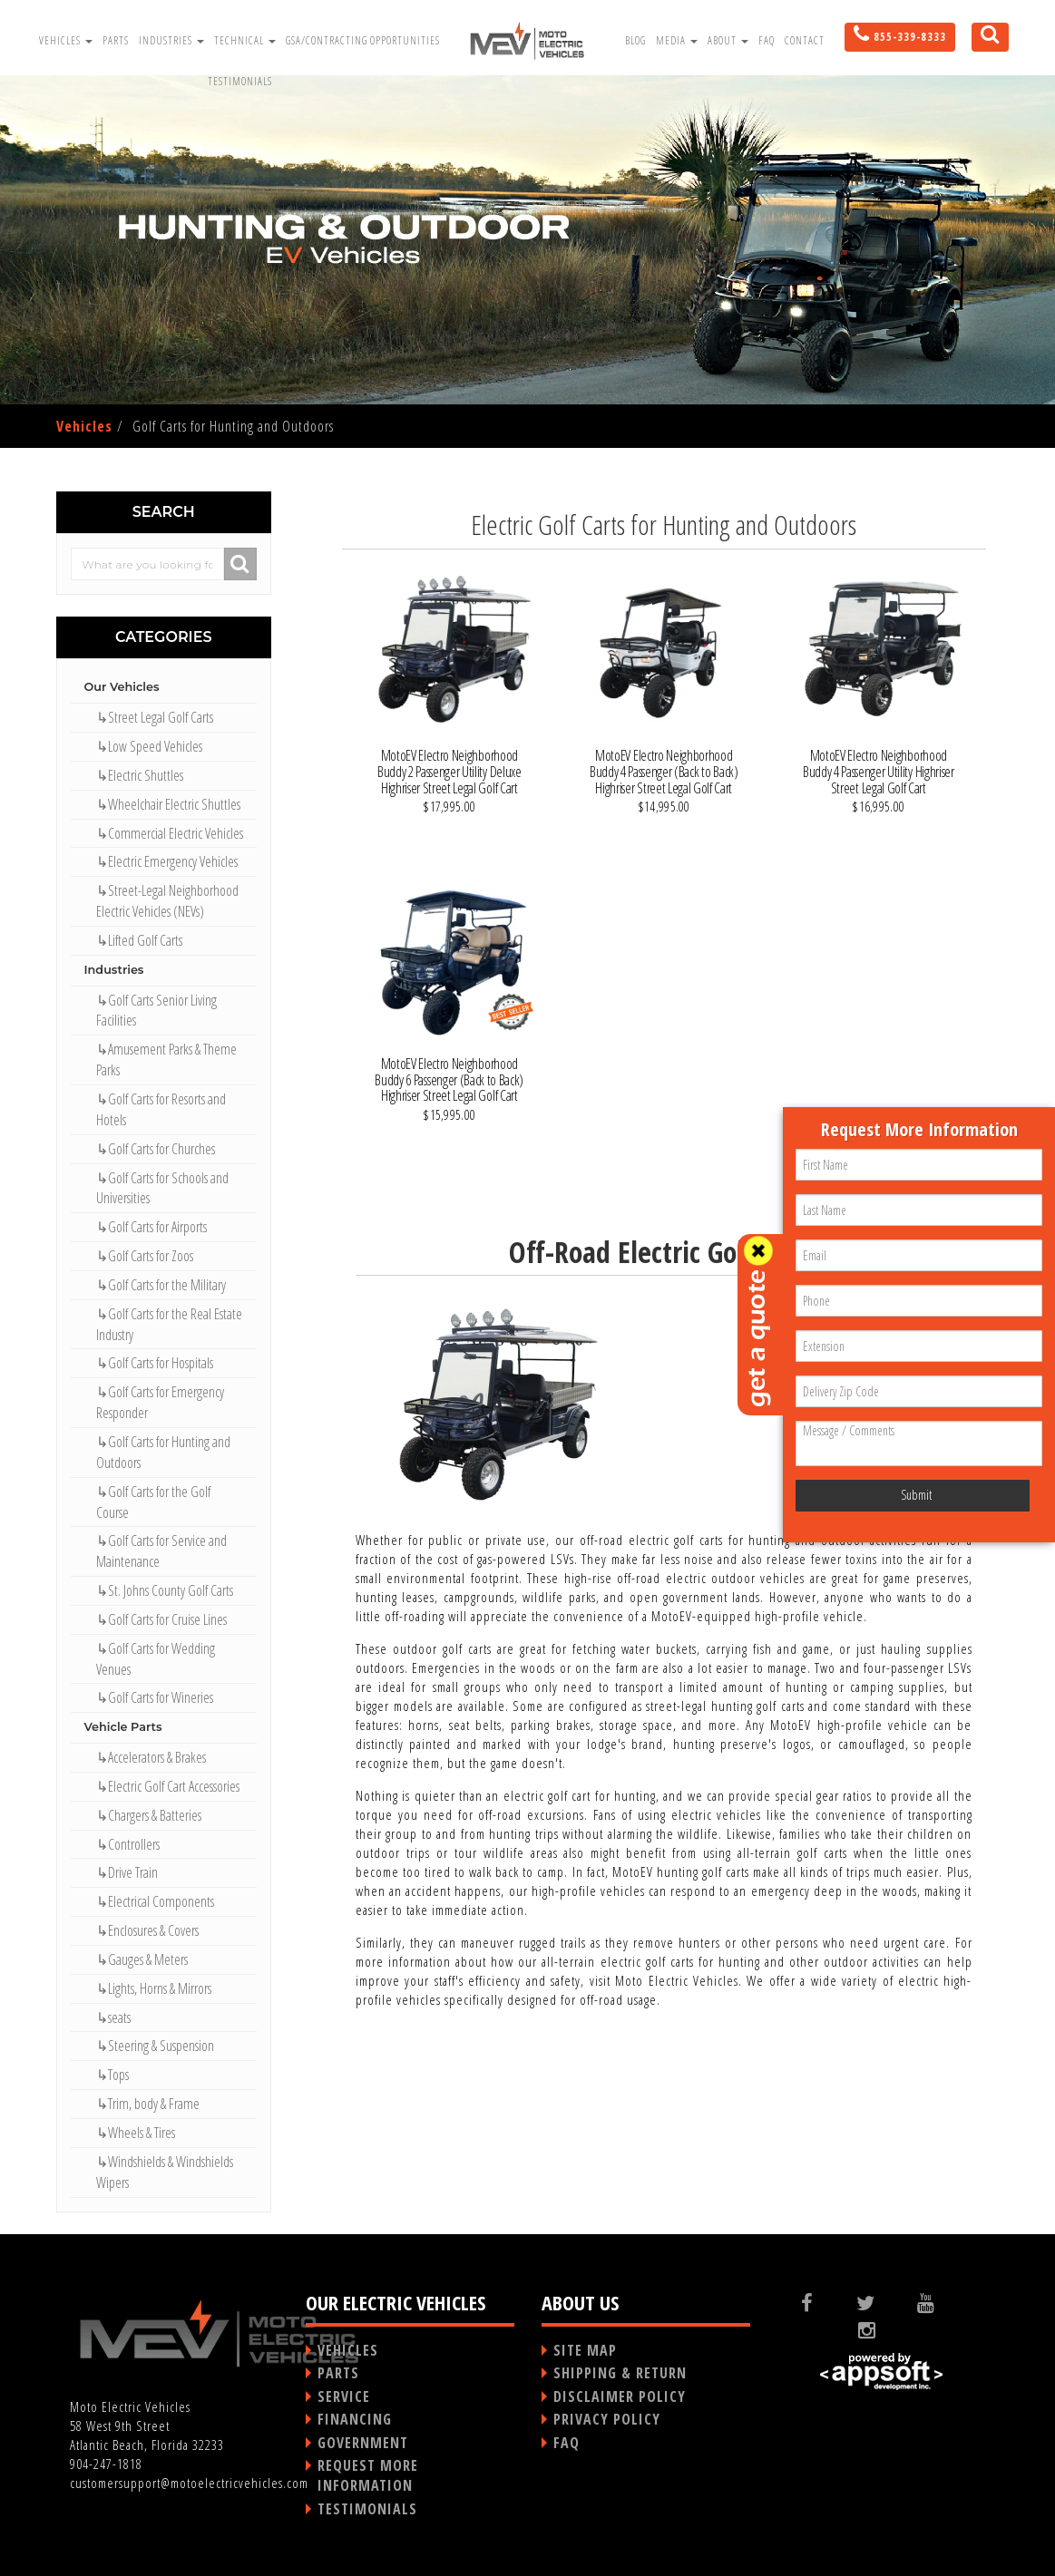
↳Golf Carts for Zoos (144, 1256)
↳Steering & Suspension (155, 2046)
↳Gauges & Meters (142, 1959)
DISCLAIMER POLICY (619, 2396)
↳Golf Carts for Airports (151, 1227)
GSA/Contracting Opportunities (363, 40)
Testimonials (240, 81)
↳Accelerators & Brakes (151, 1757)
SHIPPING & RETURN (620, 2373)
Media (677, 40)
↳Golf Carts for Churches (155, 1149)
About (728, 40)
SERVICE (343, 2396)
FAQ (766, 40)
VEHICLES (347, 2350)
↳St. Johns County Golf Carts (164, 1590)
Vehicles (66, 40)
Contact (805, 40)
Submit (916, 1494)
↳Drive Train (127, 1872)
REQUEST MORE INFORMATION (367, 2475)
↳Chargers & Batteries (148, 1815)
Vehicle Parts (123, 1727)
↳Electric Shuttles (139, 775)
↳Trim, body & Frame (148, 2104)
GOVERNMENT (362, 2443)
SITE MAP (585, 2350)
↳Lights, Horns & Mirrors (153, 1988)
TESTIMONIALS (367, 2509)
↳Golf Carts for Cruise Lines (161, 1619)
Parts (116, 40)
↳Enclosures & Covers (147, 1930)
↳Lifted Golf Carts (139, 940)
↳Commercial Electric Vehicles (169, 833)
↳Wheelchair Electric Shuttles (168, 804)
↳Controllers (128, 1844)
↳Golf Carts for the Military (161, 1285)
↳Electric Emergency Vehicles (167, 861)
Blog (635, 40)
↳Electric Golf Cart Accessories (167, 1786)
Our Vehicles (122, 687)
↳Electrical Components (155, 1901)
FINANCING (354, 2419)
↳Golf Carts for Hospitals (154, 1363)
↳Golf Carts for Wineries (154, 1697)
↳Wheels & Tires (135, 2133)
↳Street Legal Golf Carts (154, 717)
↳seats (113, 2017)
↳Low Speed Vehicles (149, 746)
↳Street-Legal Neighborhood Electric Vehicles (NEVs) (167, 900)
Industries (171, 40)
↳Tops (112, 2075)
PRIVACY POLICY (606, 2419)
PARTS (338, 2373)
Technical (245, 40)
